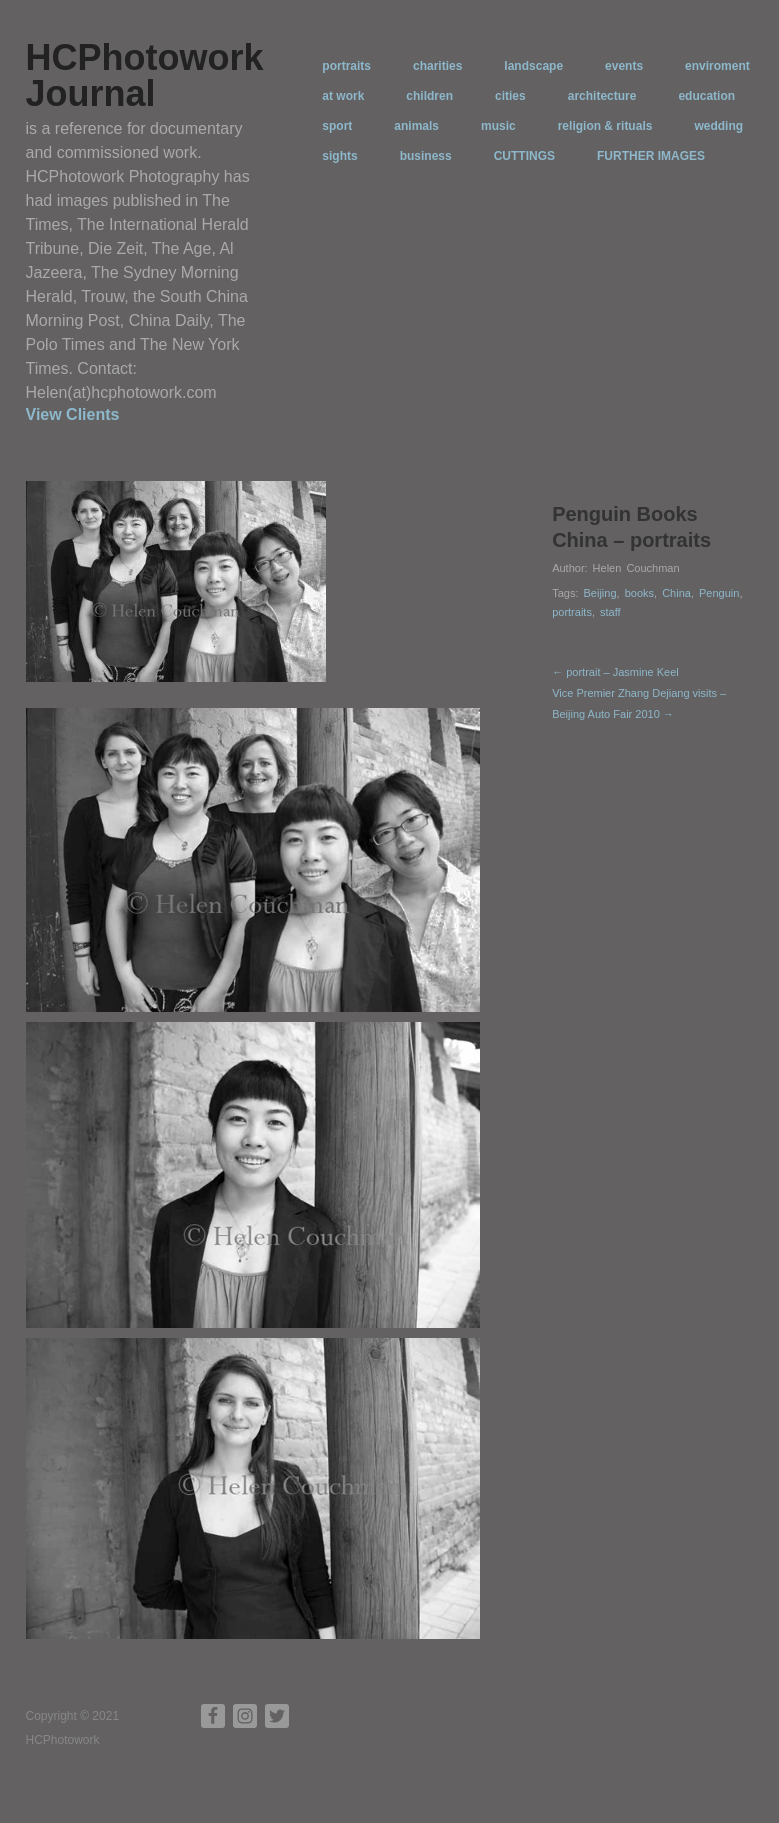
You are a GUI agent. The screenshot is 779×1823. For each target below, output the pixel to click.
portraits (346, 66)
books (639, 593)
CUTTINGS (524, 156)
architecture (602, 96)
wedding (718, 126)
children (429, 96)
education (706, 96)
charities (437, 66)
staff (610, 612)
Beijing (600, 593)
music (498, 126)
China (676, 593)
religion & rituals (605, 126)
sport (337, 126)
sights (339, 156)
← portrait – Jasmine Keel (615, 672)
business (426, 156)
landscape (533, 66)
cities (510, 96)
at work (343, 96)
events (624, 66)
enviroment (717, 66)
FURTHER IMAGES (651, 156)
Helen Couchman (636, 568)
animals (416, 126)
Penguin (719, 593)
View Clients (73, 414)
